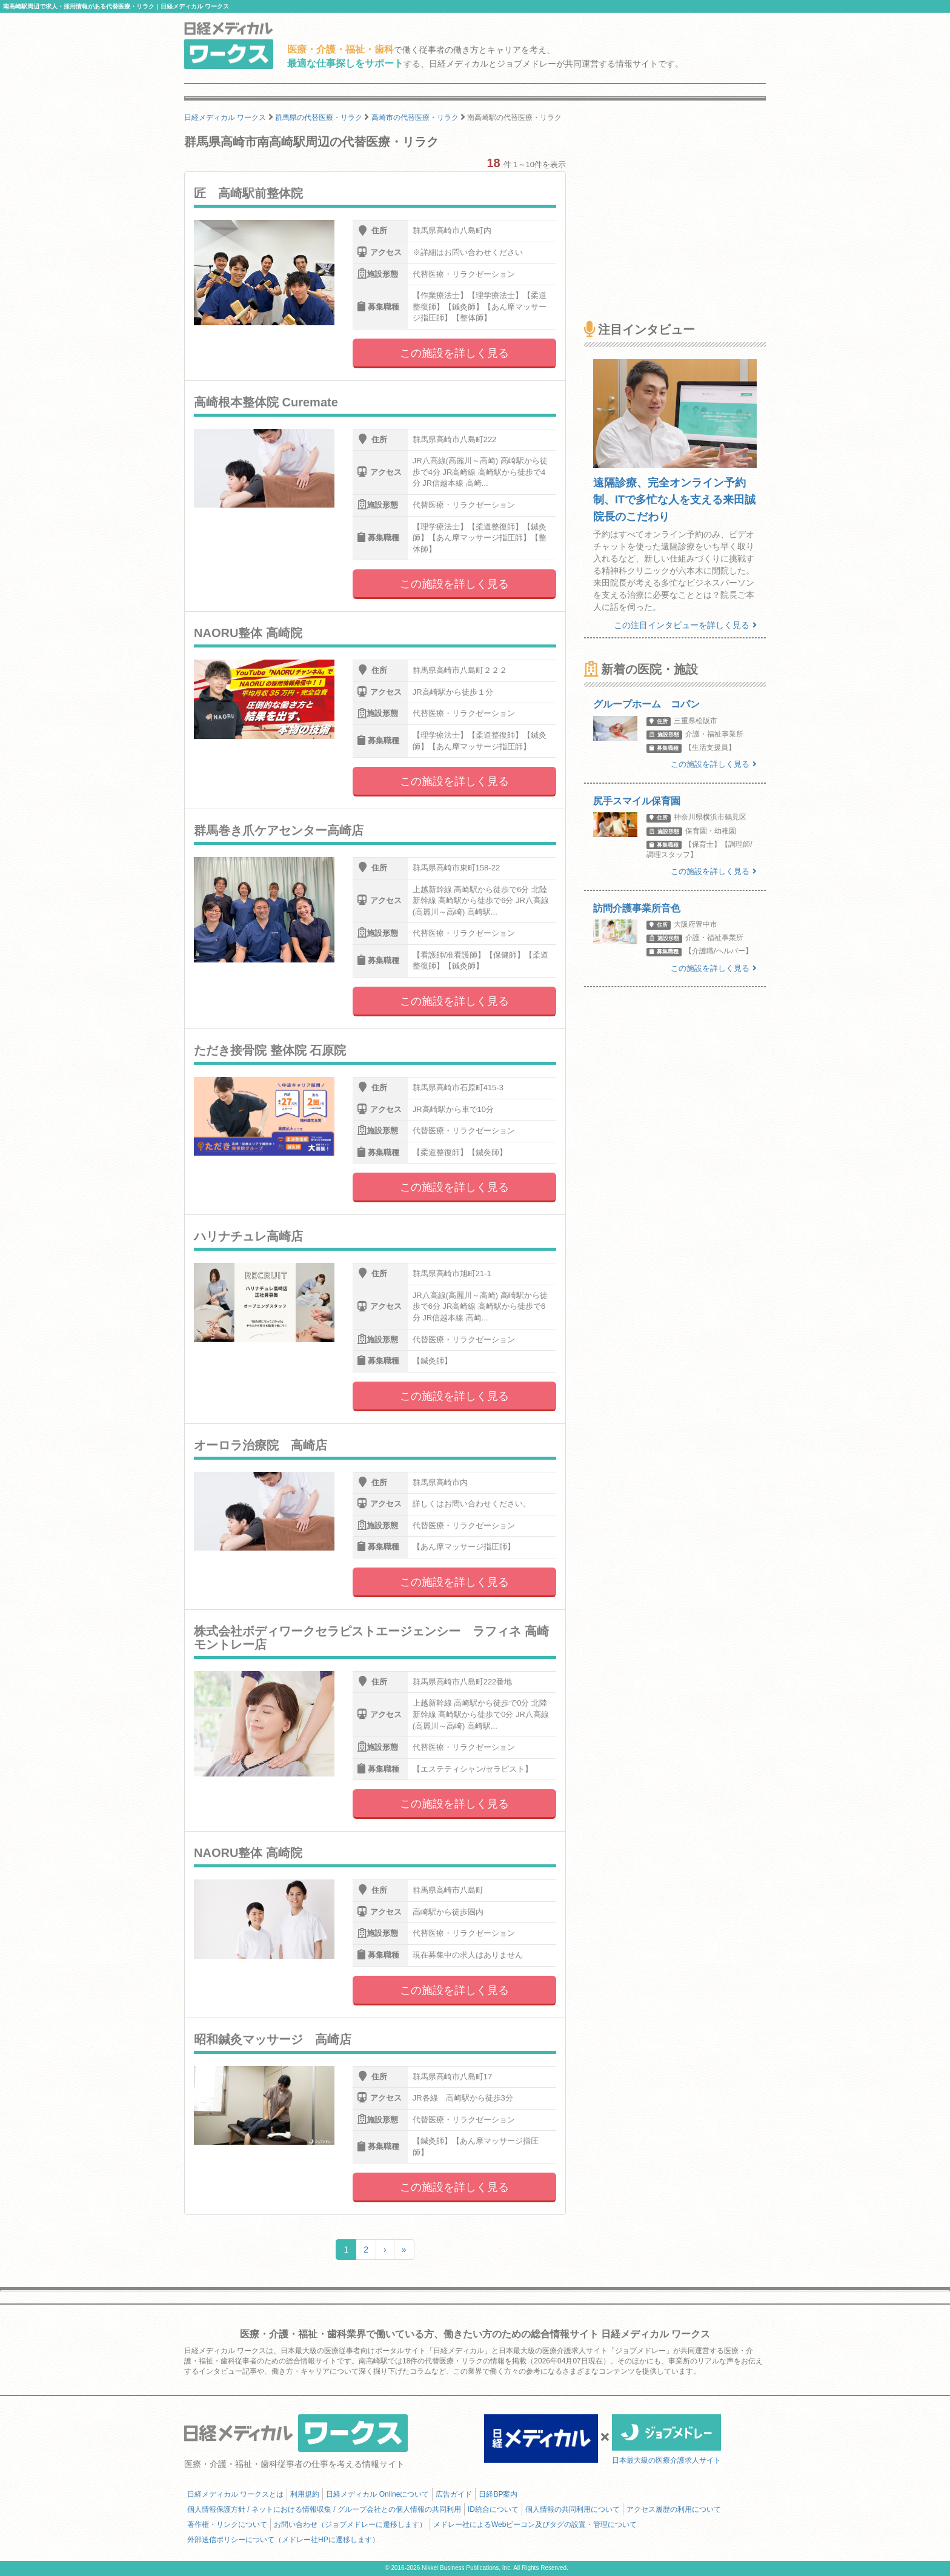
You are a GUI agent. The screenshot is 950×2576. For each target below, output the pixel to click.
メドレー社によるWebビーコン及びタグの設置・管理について (535, 2524)
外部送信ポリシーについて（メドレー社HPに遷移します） (283, 2539)
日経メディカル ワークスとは (235, 2494)
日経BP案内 (498, 2494)
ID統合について (493, 2509)
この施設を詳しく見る (454, 353)
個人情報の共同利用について (572, 2509)
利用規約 (304, 2494)
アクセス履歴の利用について (673, 2509)
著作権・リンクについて (227, 2524)
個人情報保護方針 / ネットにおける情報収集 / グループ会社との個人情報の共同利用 (324, 2509)
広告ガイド (454, 2494)
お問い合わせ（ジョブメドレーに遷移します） (350, 2524)
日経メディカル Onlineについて (377, 2494)
